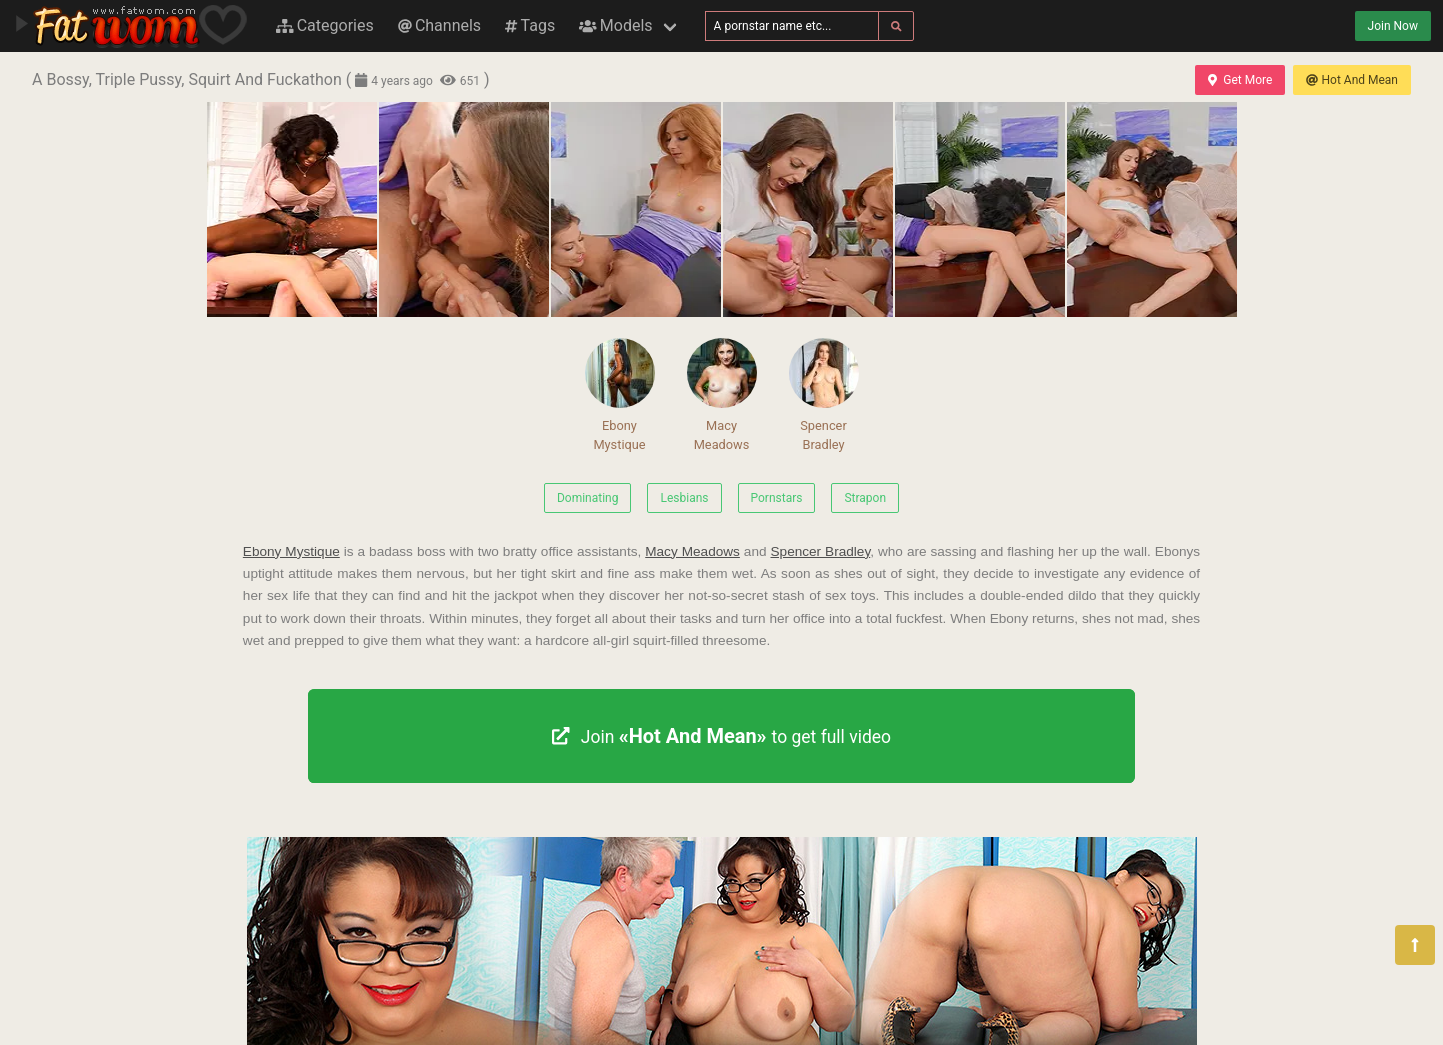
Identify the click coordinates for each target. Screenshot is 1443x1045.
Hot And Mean (1352, 80)
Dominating (588, 498)
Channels (439, 25)
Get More (1240, 80)
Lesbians (684, 498)
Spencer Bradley (824, 395)
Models (615, 25)
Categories (325, 25)
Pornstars (777, 498)
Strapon (865, 498)
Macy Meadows (722, 395)
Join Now (1393, 26)
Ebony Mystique (620, 395)
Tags (530, 25)
